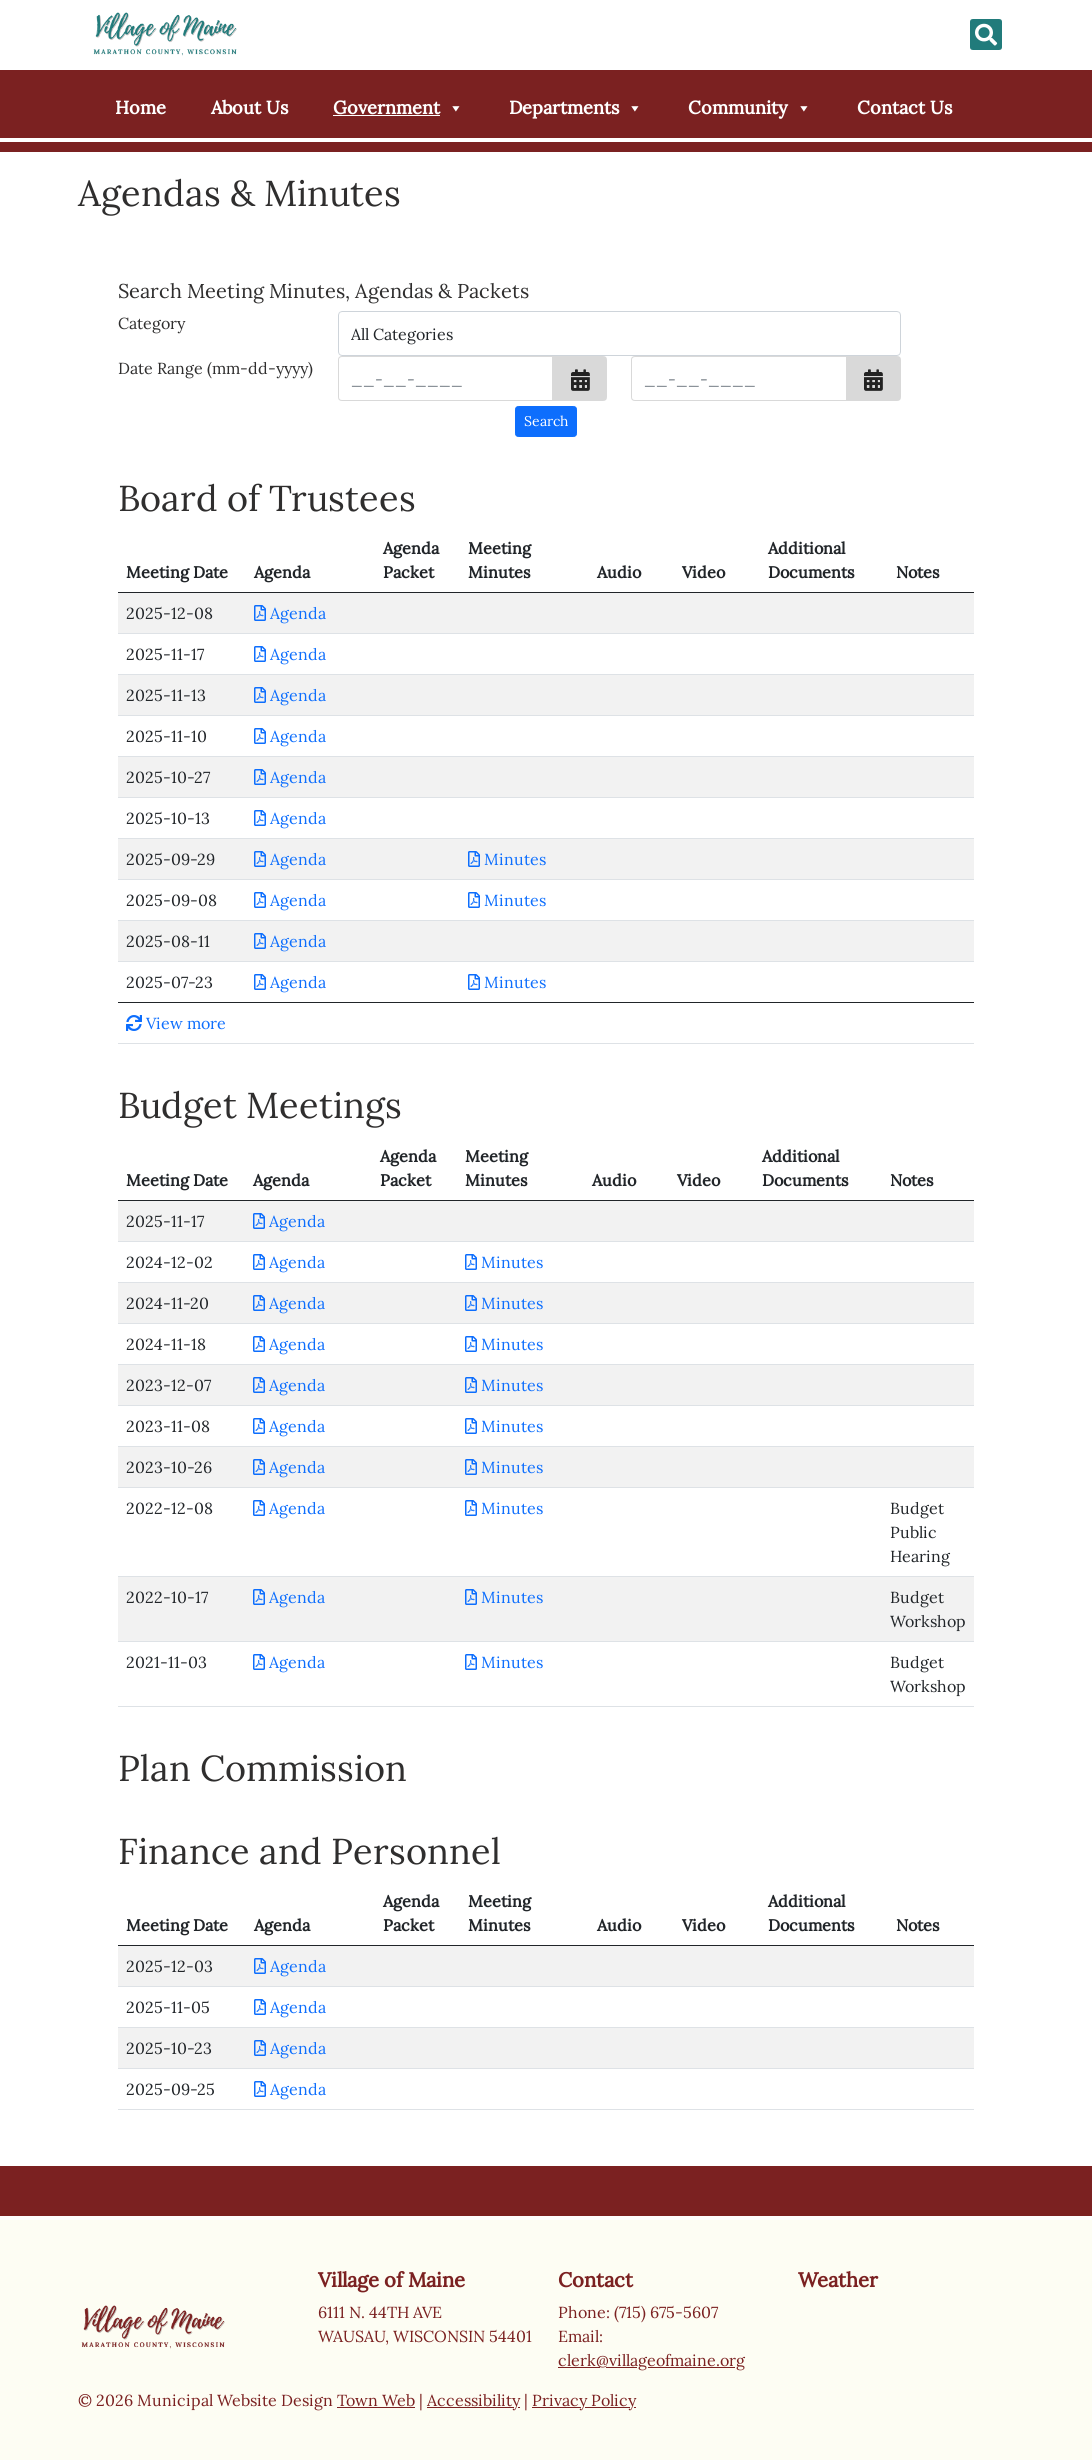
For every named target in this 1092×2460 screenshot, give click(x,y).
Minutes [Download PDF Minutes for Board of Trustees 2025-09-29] (507, 859)
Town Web (376, 2400)
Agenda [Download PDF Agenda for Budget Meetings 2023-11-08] (289, 1426)
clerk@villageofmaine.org (651, 2360)
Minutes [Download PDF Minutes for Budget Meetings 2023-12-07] (504, 1385)
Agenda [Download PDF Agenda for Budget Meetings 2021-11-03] (289, 1662)
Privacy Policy (584, 2400)
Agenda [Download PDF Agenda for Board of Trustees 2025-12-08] (290, 613)
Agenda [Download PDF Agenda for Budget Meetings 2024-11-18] (289, 1344)
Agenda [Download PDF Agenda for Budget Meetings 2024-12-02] (289, 1262)
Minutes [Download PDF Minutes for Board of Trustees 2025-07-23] (507, 982)
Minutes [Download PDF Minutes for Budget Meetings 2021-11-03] (504, 1662)
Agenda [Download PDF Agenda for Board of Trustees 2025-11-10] (290, 736)
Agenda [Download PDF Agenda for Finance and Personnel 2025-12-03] (290, 1966)
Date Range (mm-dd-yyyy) (215, 368)
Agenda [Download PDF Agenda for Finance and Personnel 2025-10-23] (290, 2048)
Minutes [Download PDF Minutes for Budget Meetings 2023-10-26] (504, 1467)
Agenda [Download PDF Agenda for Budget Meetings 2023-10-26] (289, 1467)
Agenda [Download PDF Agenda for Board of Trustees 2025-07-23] (290, 982)
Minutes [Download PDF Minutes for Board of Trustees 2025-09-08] (507, 900)
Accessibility (473, 2400)
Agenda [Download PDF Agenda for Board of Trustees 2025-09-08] (290, 900)
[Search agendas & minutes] (546, 421)
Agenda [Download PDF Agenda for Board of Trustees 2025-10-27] (290, 777)
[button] (580, 378)
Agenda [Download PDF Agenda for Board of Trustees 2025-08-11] (290, 941)
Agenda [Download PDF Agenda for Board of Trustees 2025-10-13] (290, 818)
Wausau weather (897, 2372)
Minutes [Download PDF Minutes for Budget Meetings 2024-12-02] (504, 1262)
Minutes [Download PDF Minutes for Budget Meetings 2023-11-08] (504, 1426)
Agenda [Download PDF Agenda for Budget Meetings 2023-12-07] (289, 1385)
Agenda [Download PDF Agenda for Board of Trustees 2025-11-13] (290, 695)
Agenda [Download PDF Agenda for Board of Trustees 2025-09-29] (290, 859)
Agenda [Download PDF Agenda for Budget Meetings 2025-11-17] (289, 1221)
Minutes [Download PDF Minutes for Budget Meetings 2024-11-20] (504, 1303)
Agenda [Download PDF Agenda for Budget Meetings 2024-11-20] (289, 1303)
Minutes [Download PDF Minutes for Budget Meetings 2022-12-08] (504, 1508)
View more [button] (176, 1023)
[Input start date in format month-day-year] (445, 378)
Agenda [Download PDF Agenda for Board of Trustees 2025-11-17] (290, 654)
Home (140, 107)
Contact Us (904, 107)
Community (750, 108)
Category (151, 323)
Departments (576, 108)
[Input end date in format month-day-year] (738, 378)
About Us (249, 107)
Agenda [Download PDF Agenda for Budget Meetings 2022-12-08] (289, 1508)
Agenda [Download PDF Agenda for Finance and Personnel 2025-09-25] (290, 2089)
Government (398, 108)
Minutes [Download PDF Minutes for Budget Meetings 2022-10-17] (504, 1597)
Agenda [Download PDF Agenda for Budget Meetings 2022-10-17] (289, 1597)
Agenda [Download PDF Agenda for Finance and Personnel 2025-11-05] (290, 2007)
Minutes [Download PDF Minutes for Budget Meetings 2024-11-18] (504, 1344)
